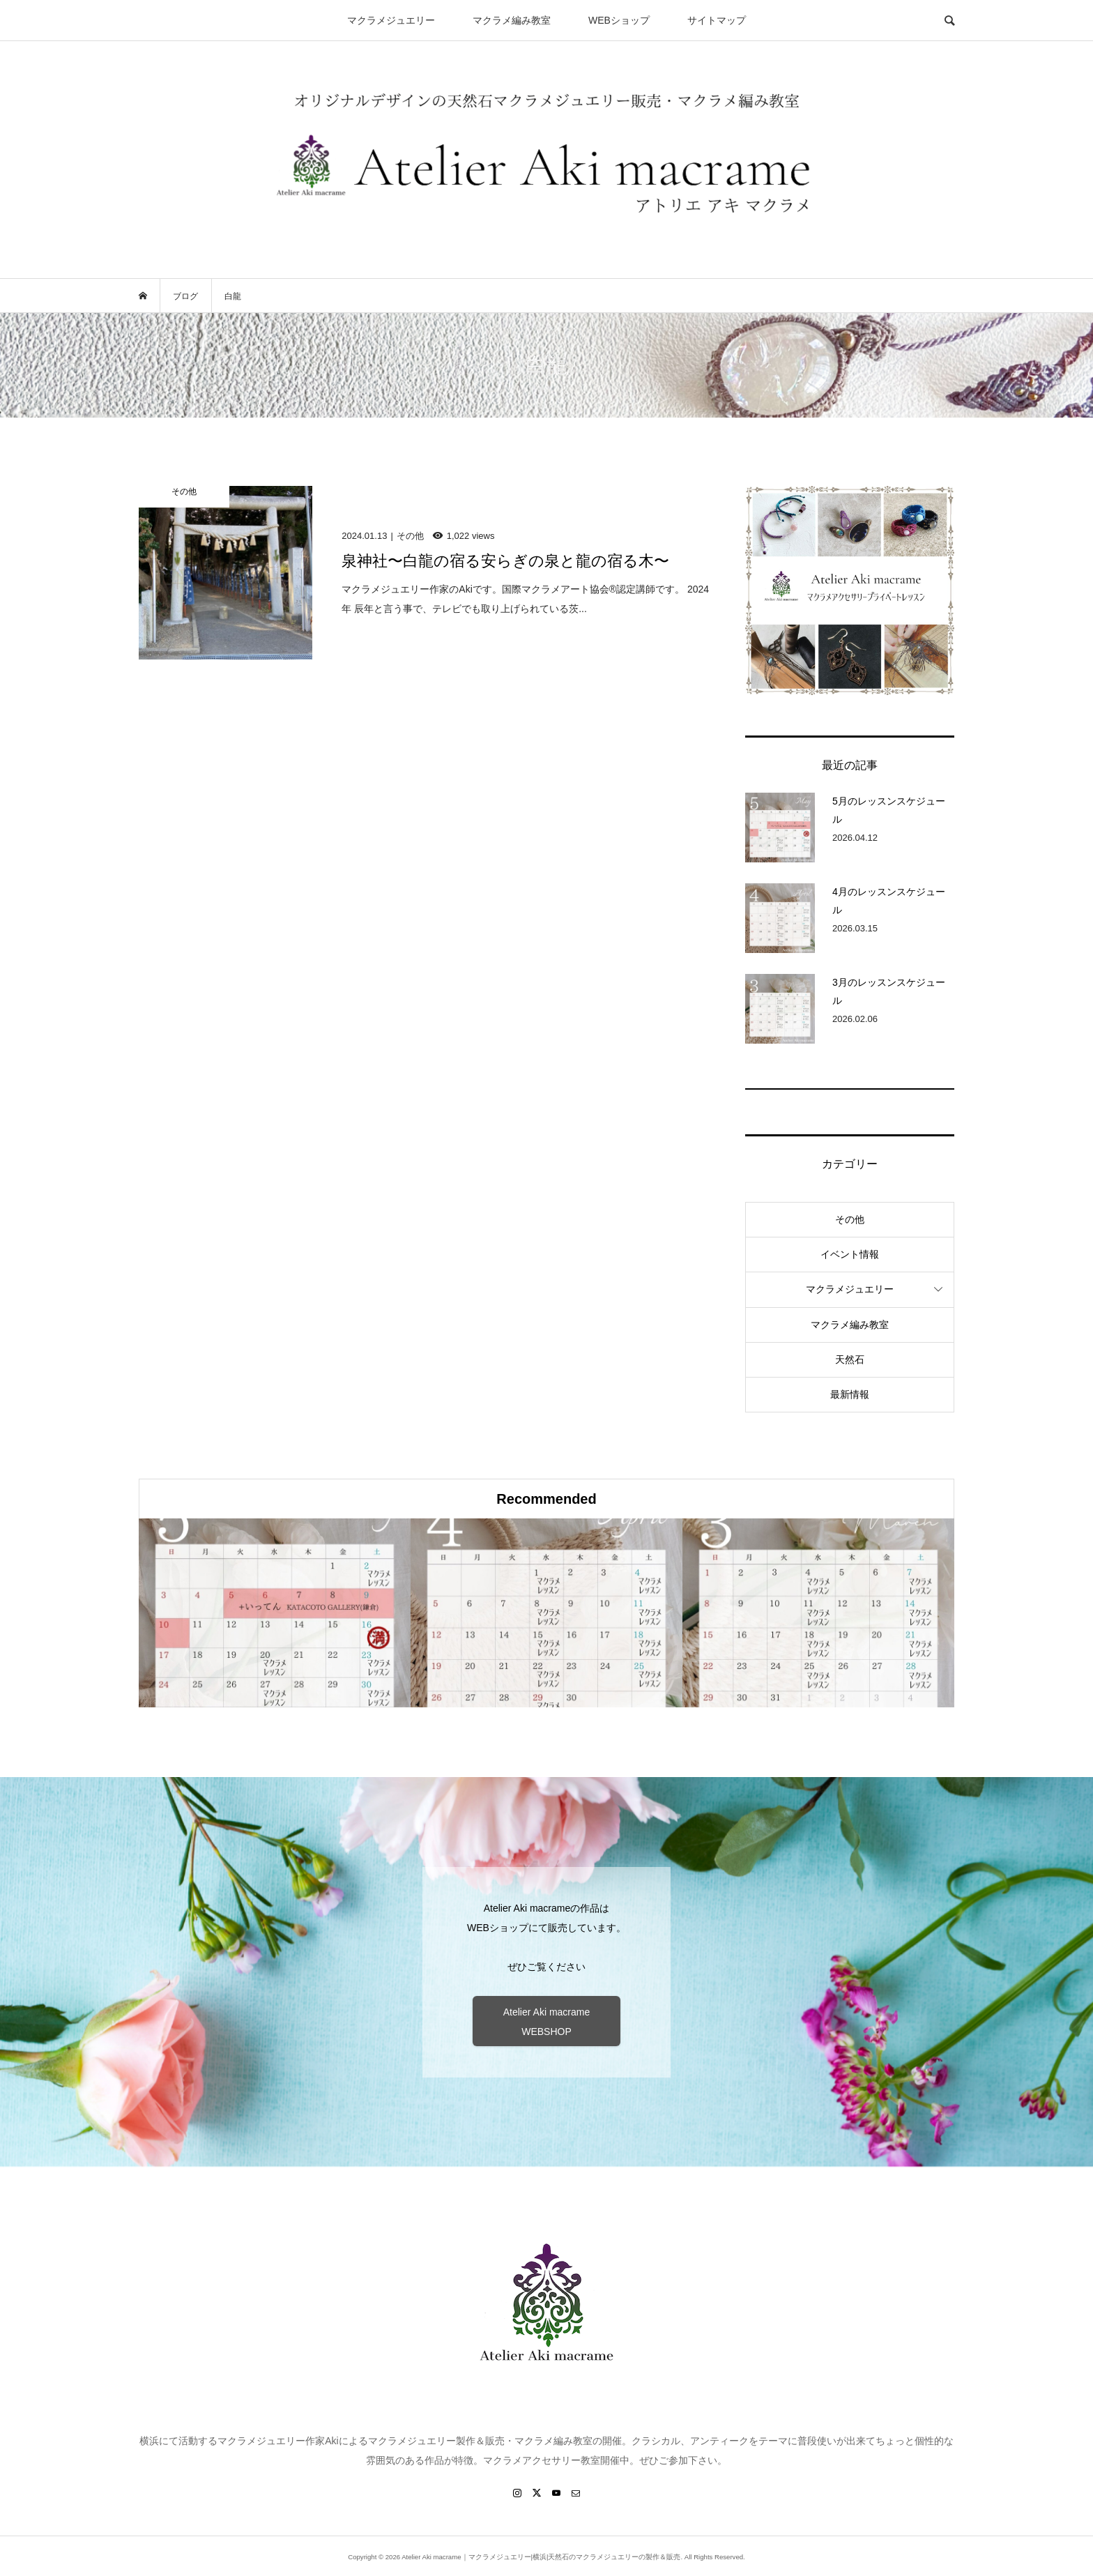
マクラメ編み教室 (512, 20)
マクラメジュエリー (391, 20)
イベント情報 (849, 1254)
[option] (275, 1612)
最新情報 (849, 1394)
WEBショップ (619, 20)
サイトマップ (716, 20)
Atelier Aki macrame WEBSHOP (546, 2021)
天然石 (849, 1359)
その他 (849, 1219)
